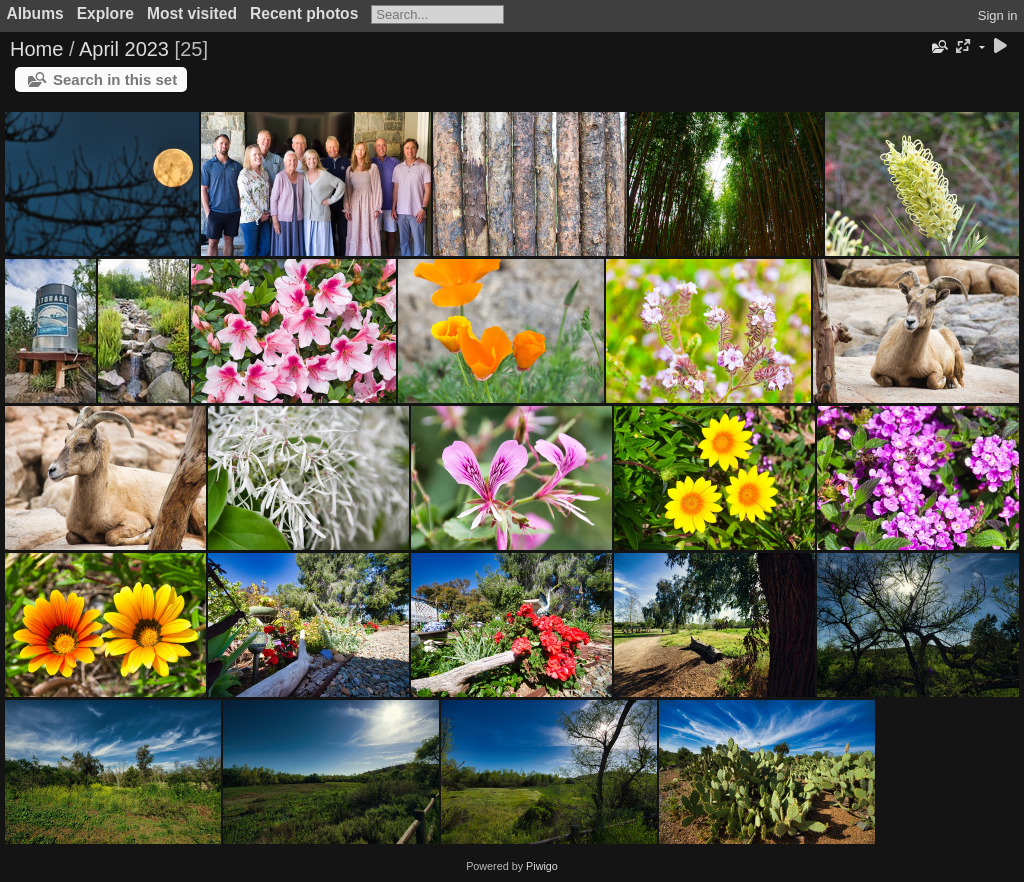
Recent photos (304, 13)
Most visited (192, 13)
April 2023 (124, 49)
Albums (35, 13)
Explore (105, 13)
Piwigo (542, 866)
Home (36, 49)
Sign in (998, 15)
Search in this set (115, 79)
